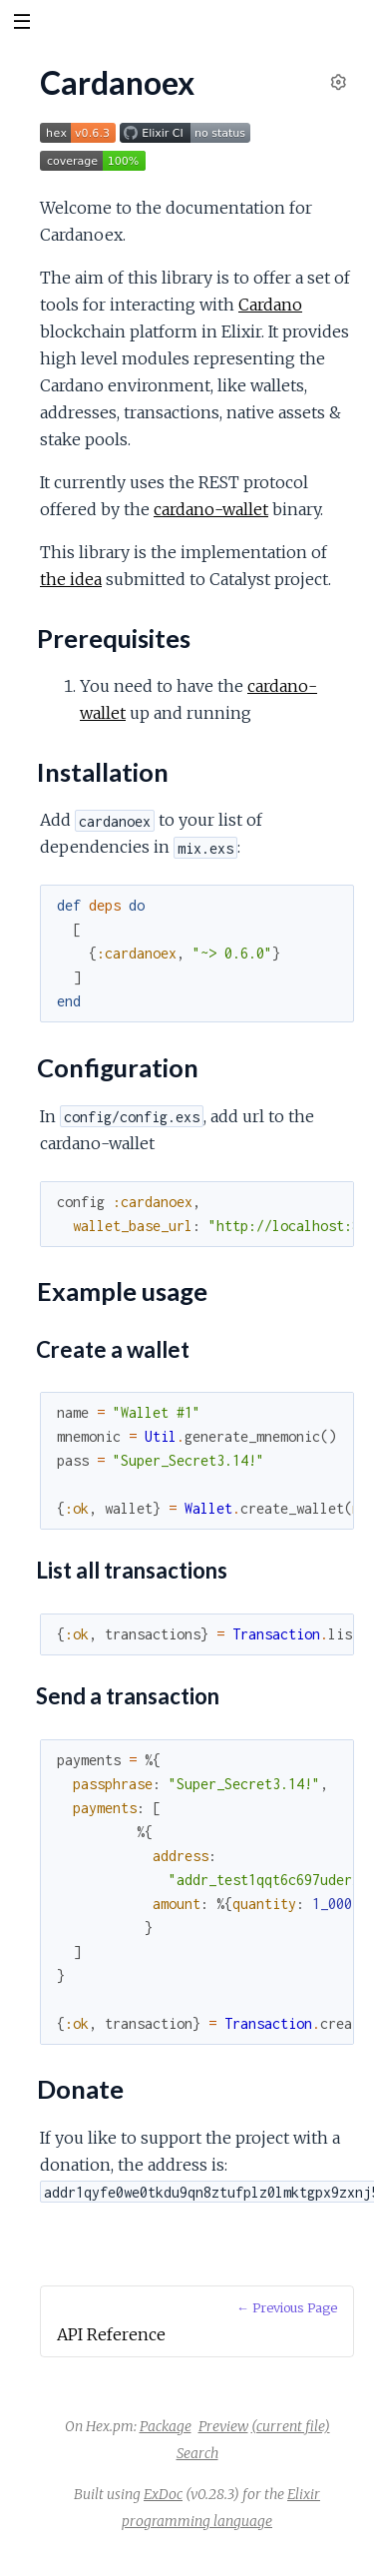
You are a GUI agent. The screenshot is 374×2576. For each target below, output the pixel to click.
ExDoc (163, 2494)
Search (197, 2453)
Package (165, 2426)
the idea (71, 579)
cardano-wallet (211, 509)
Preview (223, 2426)
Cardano (270, 305)
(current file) (290, 2426)
